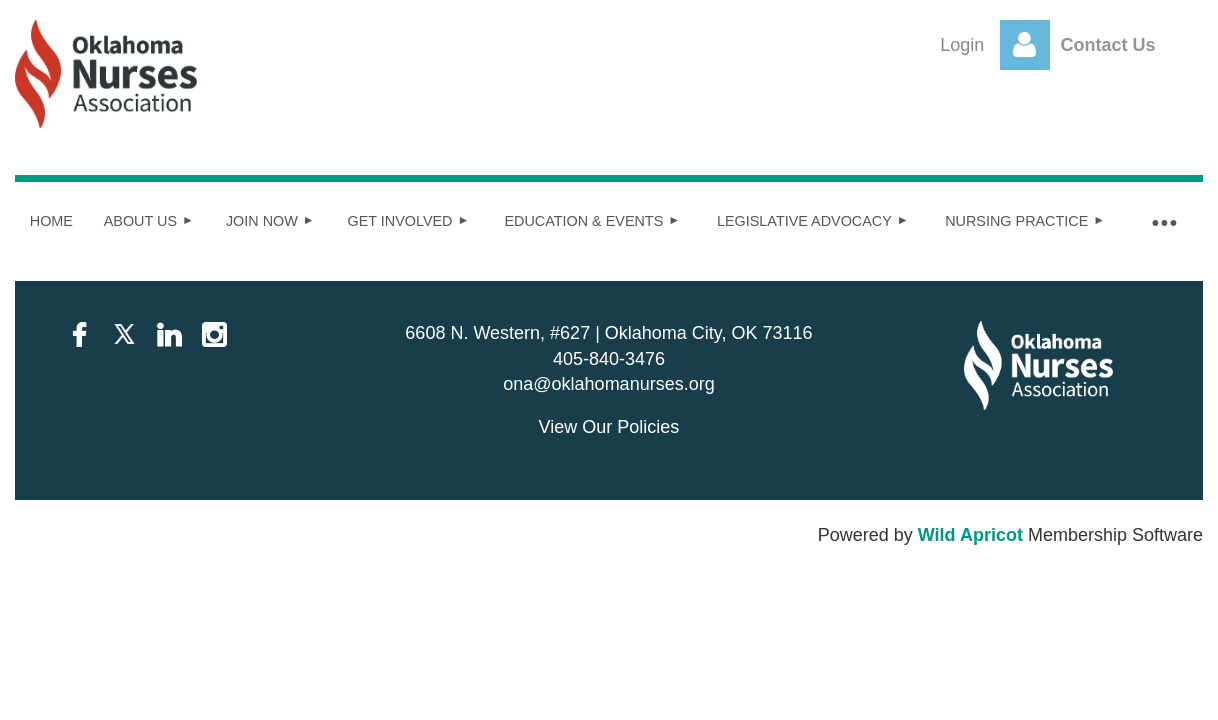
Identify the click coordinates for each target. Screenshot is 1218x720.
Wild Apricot (970, 535)
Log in (1025, 45)
